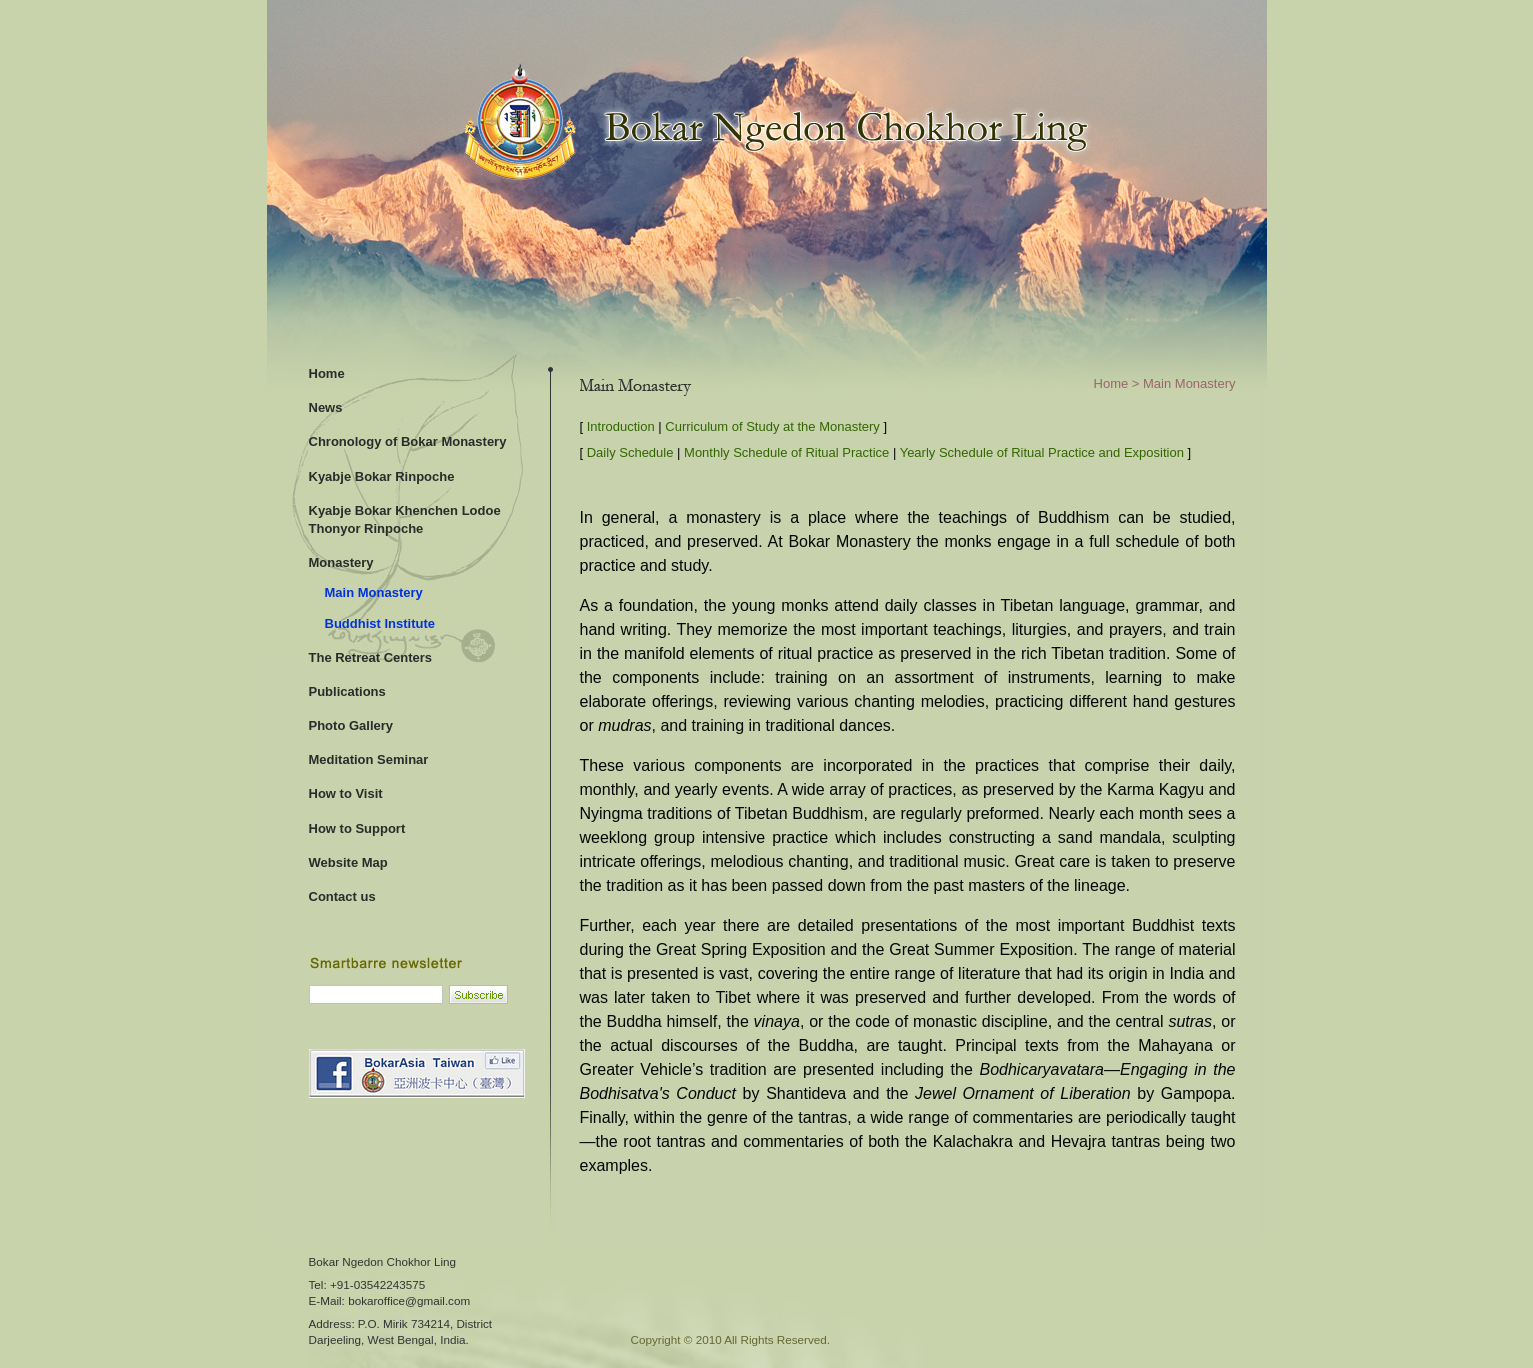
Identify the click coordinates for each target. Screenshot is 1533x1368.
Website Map (348, 862)
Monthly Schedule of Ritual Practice (786, 452)
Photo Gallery (351, 725)
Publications (347, 691)
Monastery (341, 562)
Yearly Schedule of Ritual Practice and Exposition (1042, 452)
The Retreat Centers (371, 657)
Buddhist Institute (380, 623)
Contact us (342, 896)
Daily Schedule (630, 452)
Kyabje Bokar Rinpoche (382, 476)
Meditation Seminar (369, 759)
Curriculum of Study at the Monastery (772, 426)
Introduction (621, 426)
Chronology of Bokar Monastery (408, 441)
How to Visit (346, 793)
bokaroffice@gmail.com (409, 1300)
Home (327, 373)
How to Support (357, 828)
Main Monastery (374, 592)
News (326, 407)
